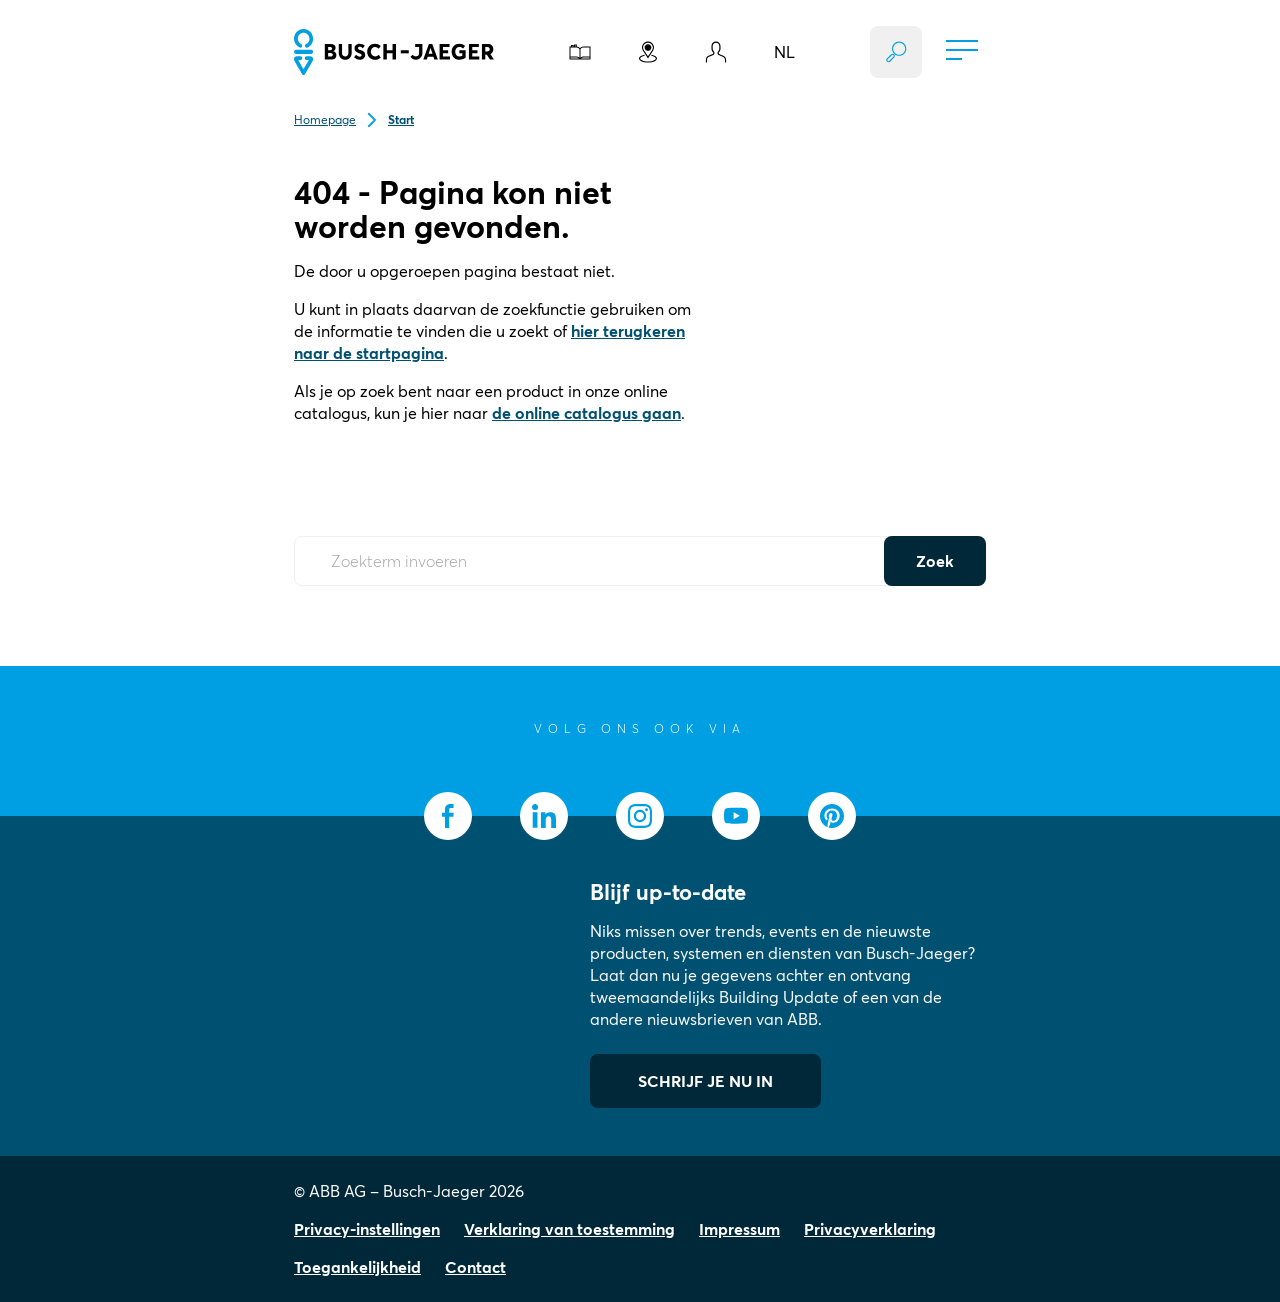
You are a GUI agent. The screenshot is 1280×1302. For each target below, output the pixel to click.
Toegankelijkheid (357, 1267)
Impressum (739, 1229)
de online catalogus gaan (586, 413)
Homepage (325, 119)
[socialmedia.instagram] (640, 816)
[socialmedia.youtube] (736, 816)
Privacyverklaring (870, 1229)
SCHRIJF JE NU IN (705, 1081)
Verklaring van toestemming (569, 1229)
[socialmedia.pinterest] (832, 816)
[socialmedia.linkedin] (544, 816)
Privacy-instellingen (367, 1229)
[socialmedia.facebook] (448, 816)
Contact (475, 1267)
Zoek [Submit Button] (935, 561)
